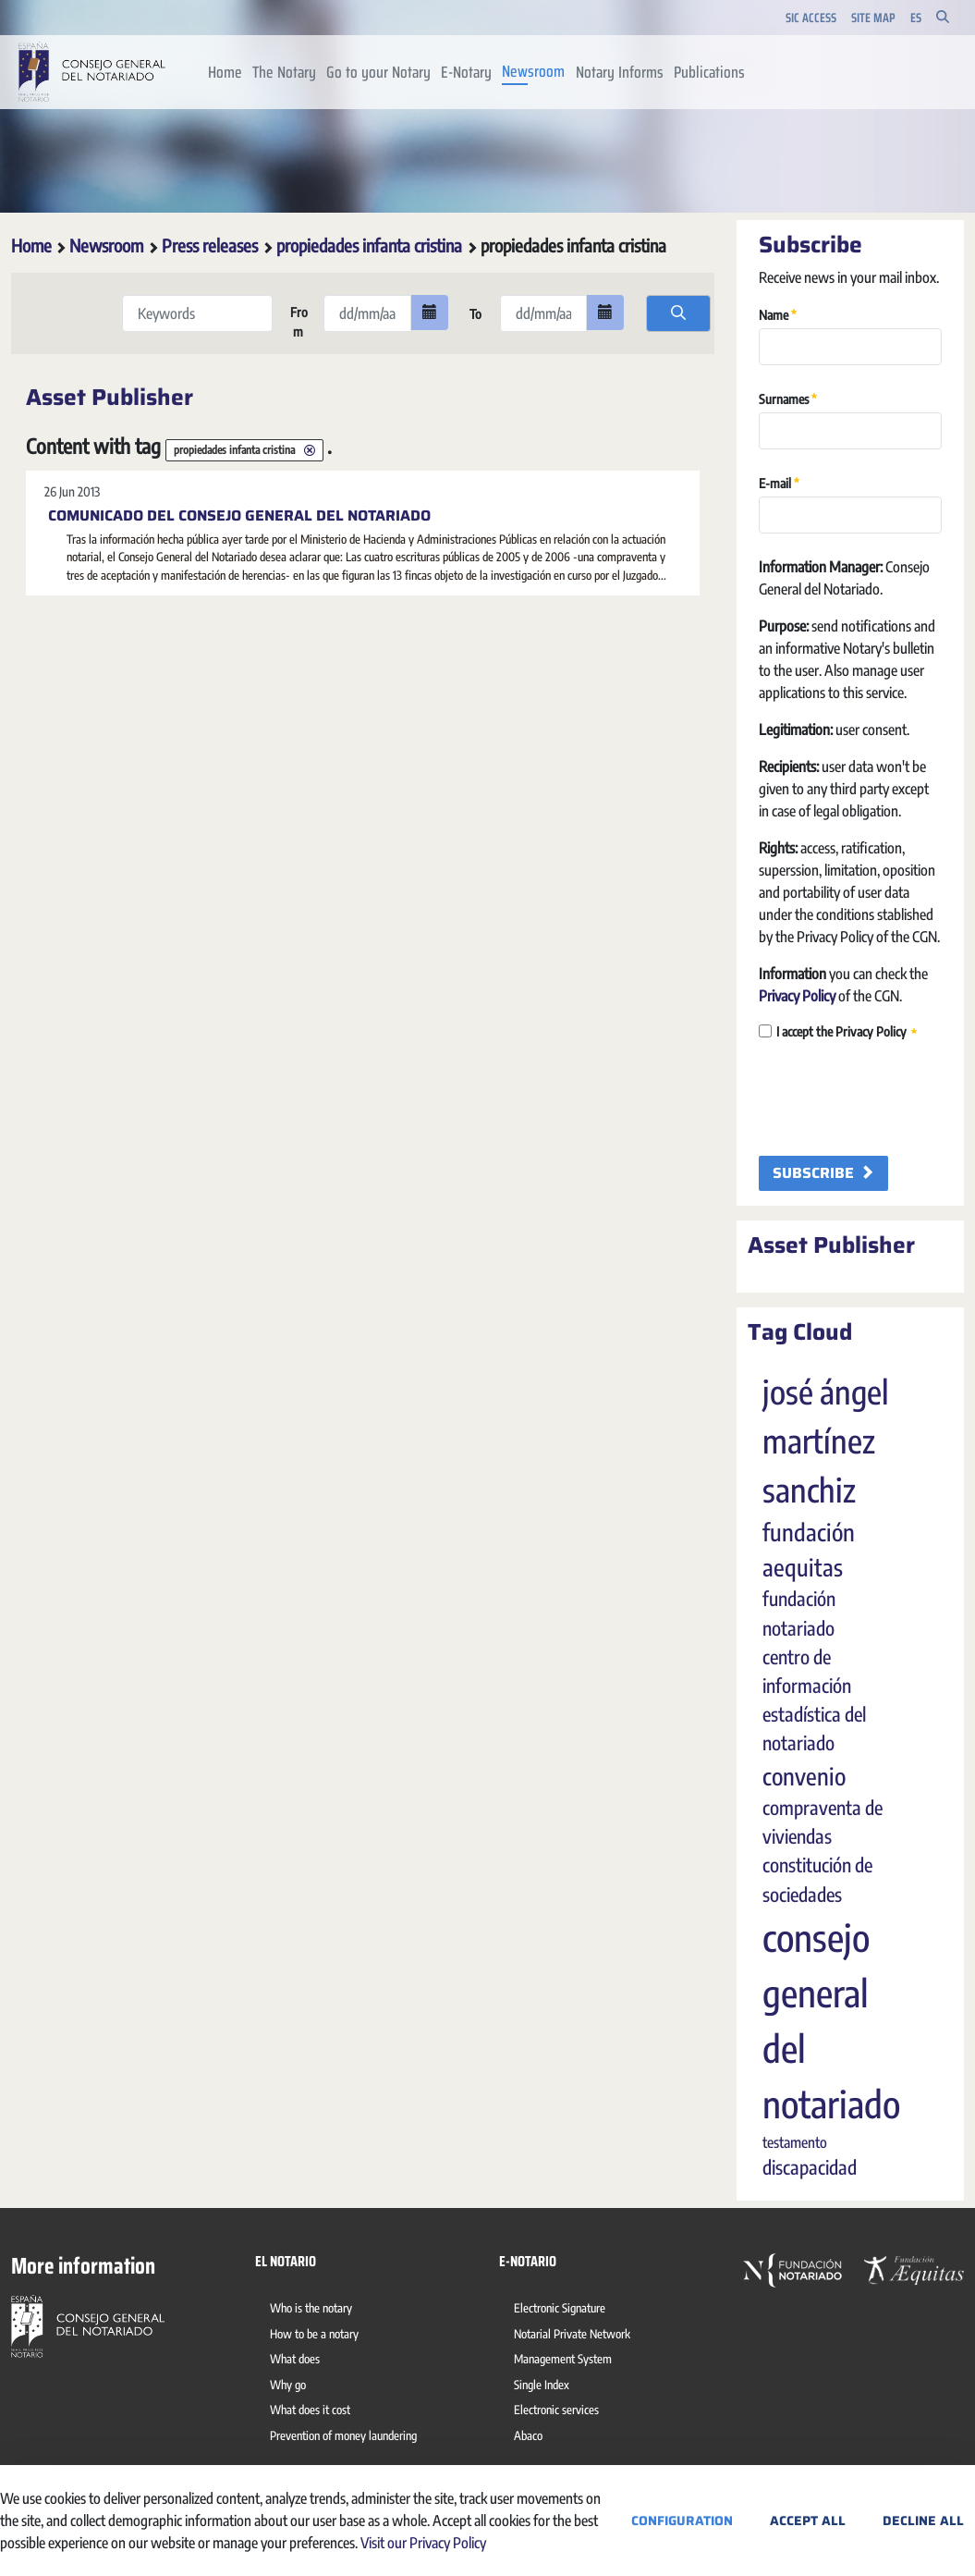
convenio (804, 1776)
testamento (794, 2142)
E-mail (779, 482)
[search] (678, 313)
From (297, 321)
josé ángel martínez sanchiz (825, 1440)
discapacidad (809, 2167)
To (474, 314)
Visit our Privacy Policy (423, 2542)
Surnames (788, 398)
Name (778, 314)
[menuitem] (224, 72)
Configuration (682, 2520)
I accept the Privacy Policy (838, 1032)
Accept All (808, 2520)
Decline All (923, 2520)
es (915, 18)
